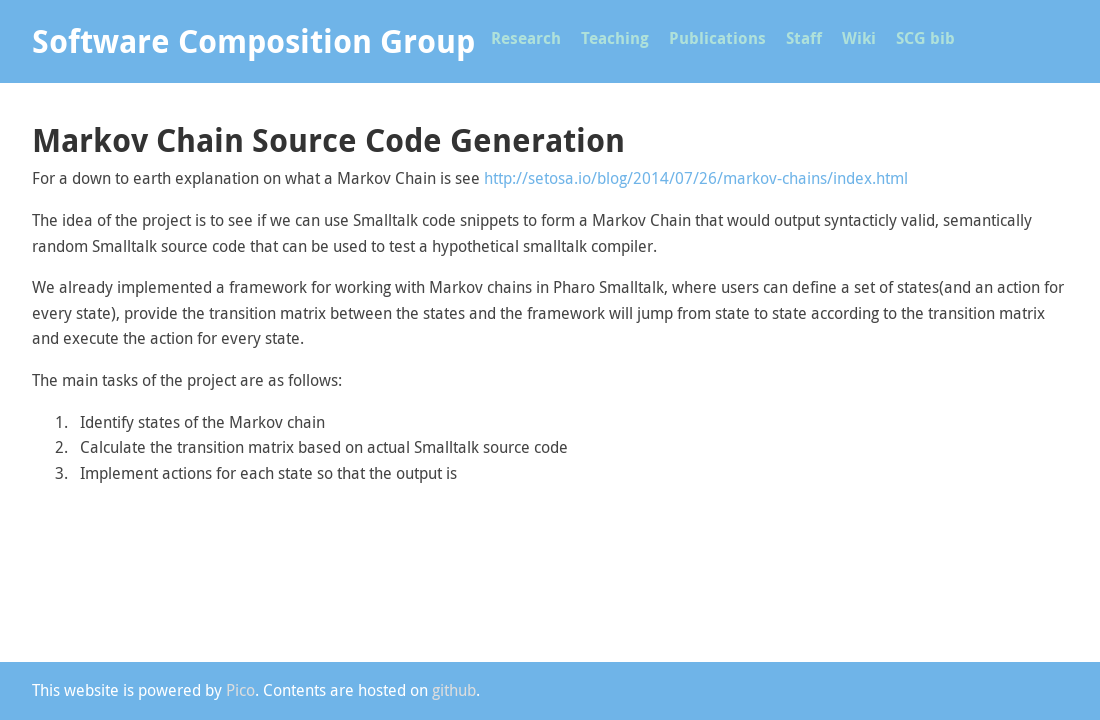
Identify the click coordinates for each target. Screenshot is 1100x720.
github (454, 690)
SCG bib (925, 38)
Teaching (615, 38)
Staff (804, 38)
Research (526, 38)
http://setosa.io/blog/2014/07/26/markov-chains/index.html (696, 178)
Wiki (859, 38)
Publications (717, 38)
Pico (240, 690)
